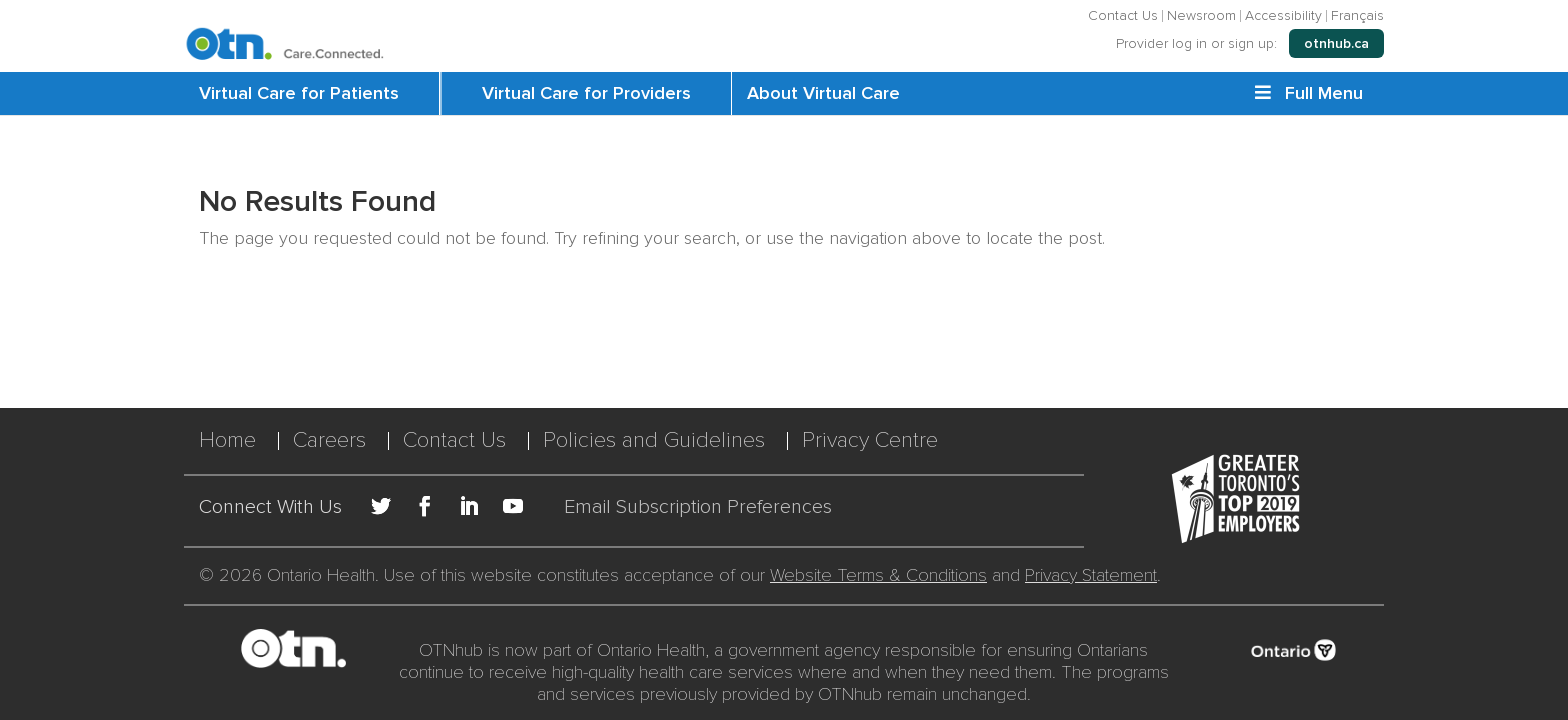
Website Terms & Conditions (878, 575)
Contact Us (1123, 16)
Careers (329, 440)
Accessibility (1283, 16)
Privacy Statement (1091, 575)
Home (227, 440)
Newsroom (1201, 16)
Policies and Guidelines (654, 440)
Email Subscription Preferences (698, 507)
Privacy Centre (870, 440)
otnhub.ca (1336, 43)
